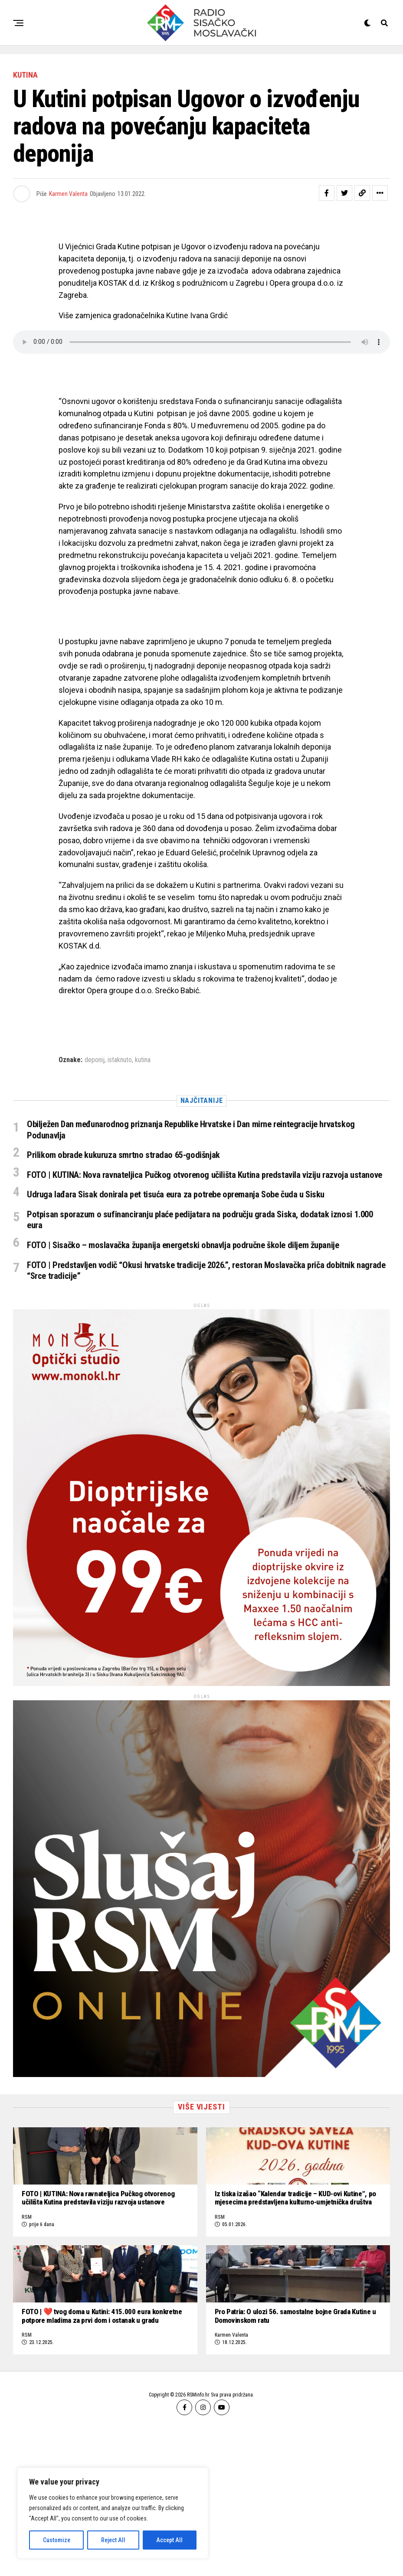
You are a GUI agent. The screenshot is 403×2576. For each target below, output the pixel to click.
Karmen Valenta (68, 193)
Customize (56, 2540)
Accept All (169, 2540)
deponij (95, 1059)
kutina (143, 1059)
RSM (27, 2296)
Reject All (113, 2540)
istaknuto (120, 1059)
